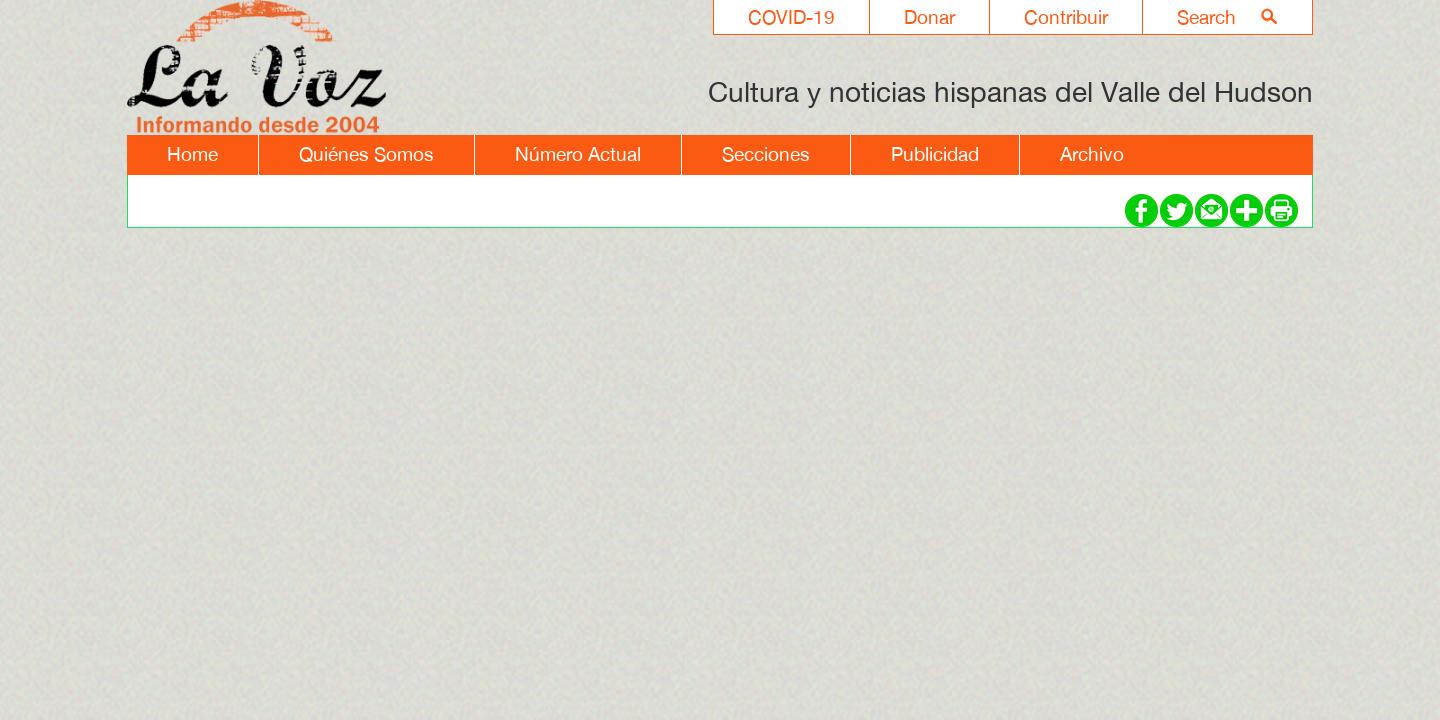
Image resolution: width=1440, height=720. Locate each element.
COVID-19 (791, 17)
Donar (929, 17)
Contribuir (1066, 17)
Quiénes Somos (366, 154)
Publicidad (935, 154)
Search (1206, 17)
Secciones (766, 154)
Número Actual (578, 154)
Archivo (1092, 154)
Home (192, 154)
